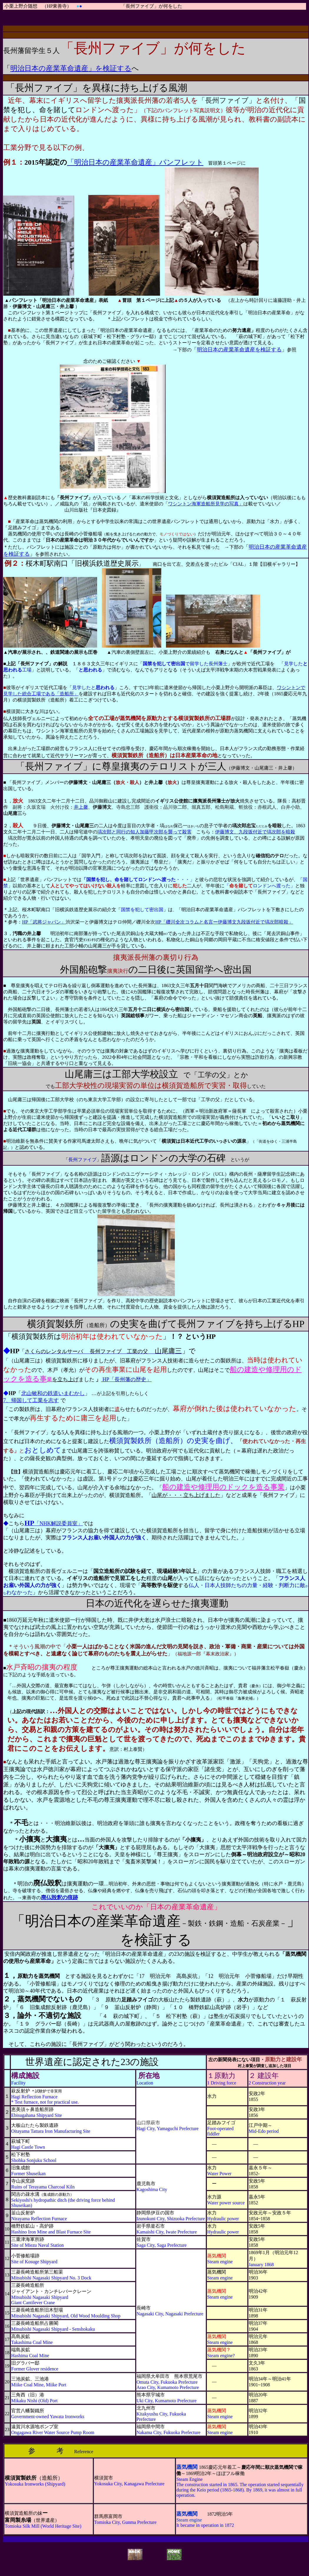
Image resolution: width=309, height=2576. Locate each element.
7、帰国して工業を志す (31, 1400)
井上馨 (81, 807)
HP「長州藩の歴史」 (126, 1379)
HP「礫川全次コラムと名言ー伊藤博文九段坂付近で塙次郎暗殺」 (224, 921)
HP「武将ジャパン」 (44, 921)
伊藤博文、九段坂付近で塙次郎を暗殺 (255, 831)
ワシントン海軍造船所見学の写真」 (205, 503)
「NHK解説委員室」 (53, 1523)
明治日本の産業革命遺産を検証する (239, 350)
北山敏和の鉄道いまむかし (53, 1393)
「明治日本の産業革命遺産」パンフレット (135, 162)
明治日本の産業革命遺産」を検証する (71, 68)
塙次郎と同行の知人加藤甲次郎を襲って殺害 (144, 831)
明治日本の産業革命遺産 (103, 1921)
